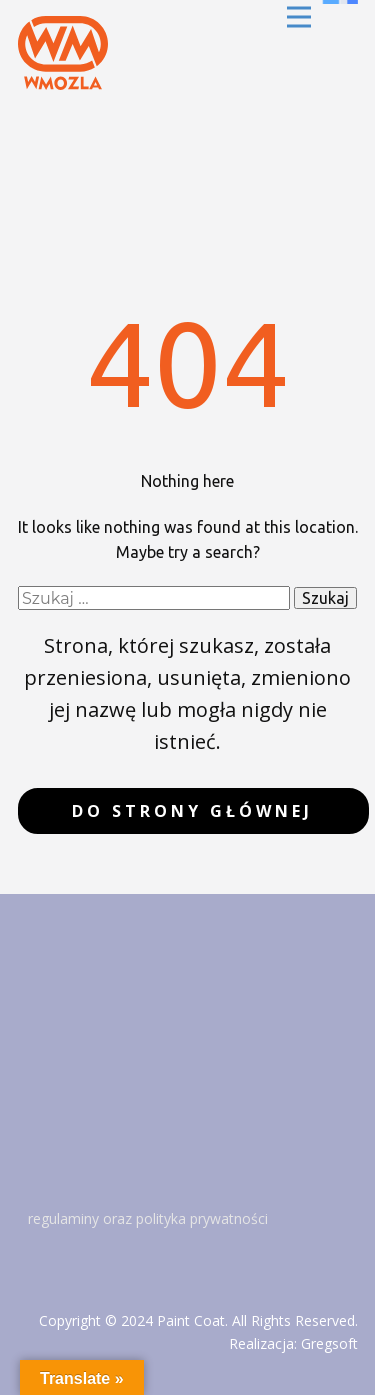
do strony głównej (192, 811)
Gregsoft (329, 1343)
